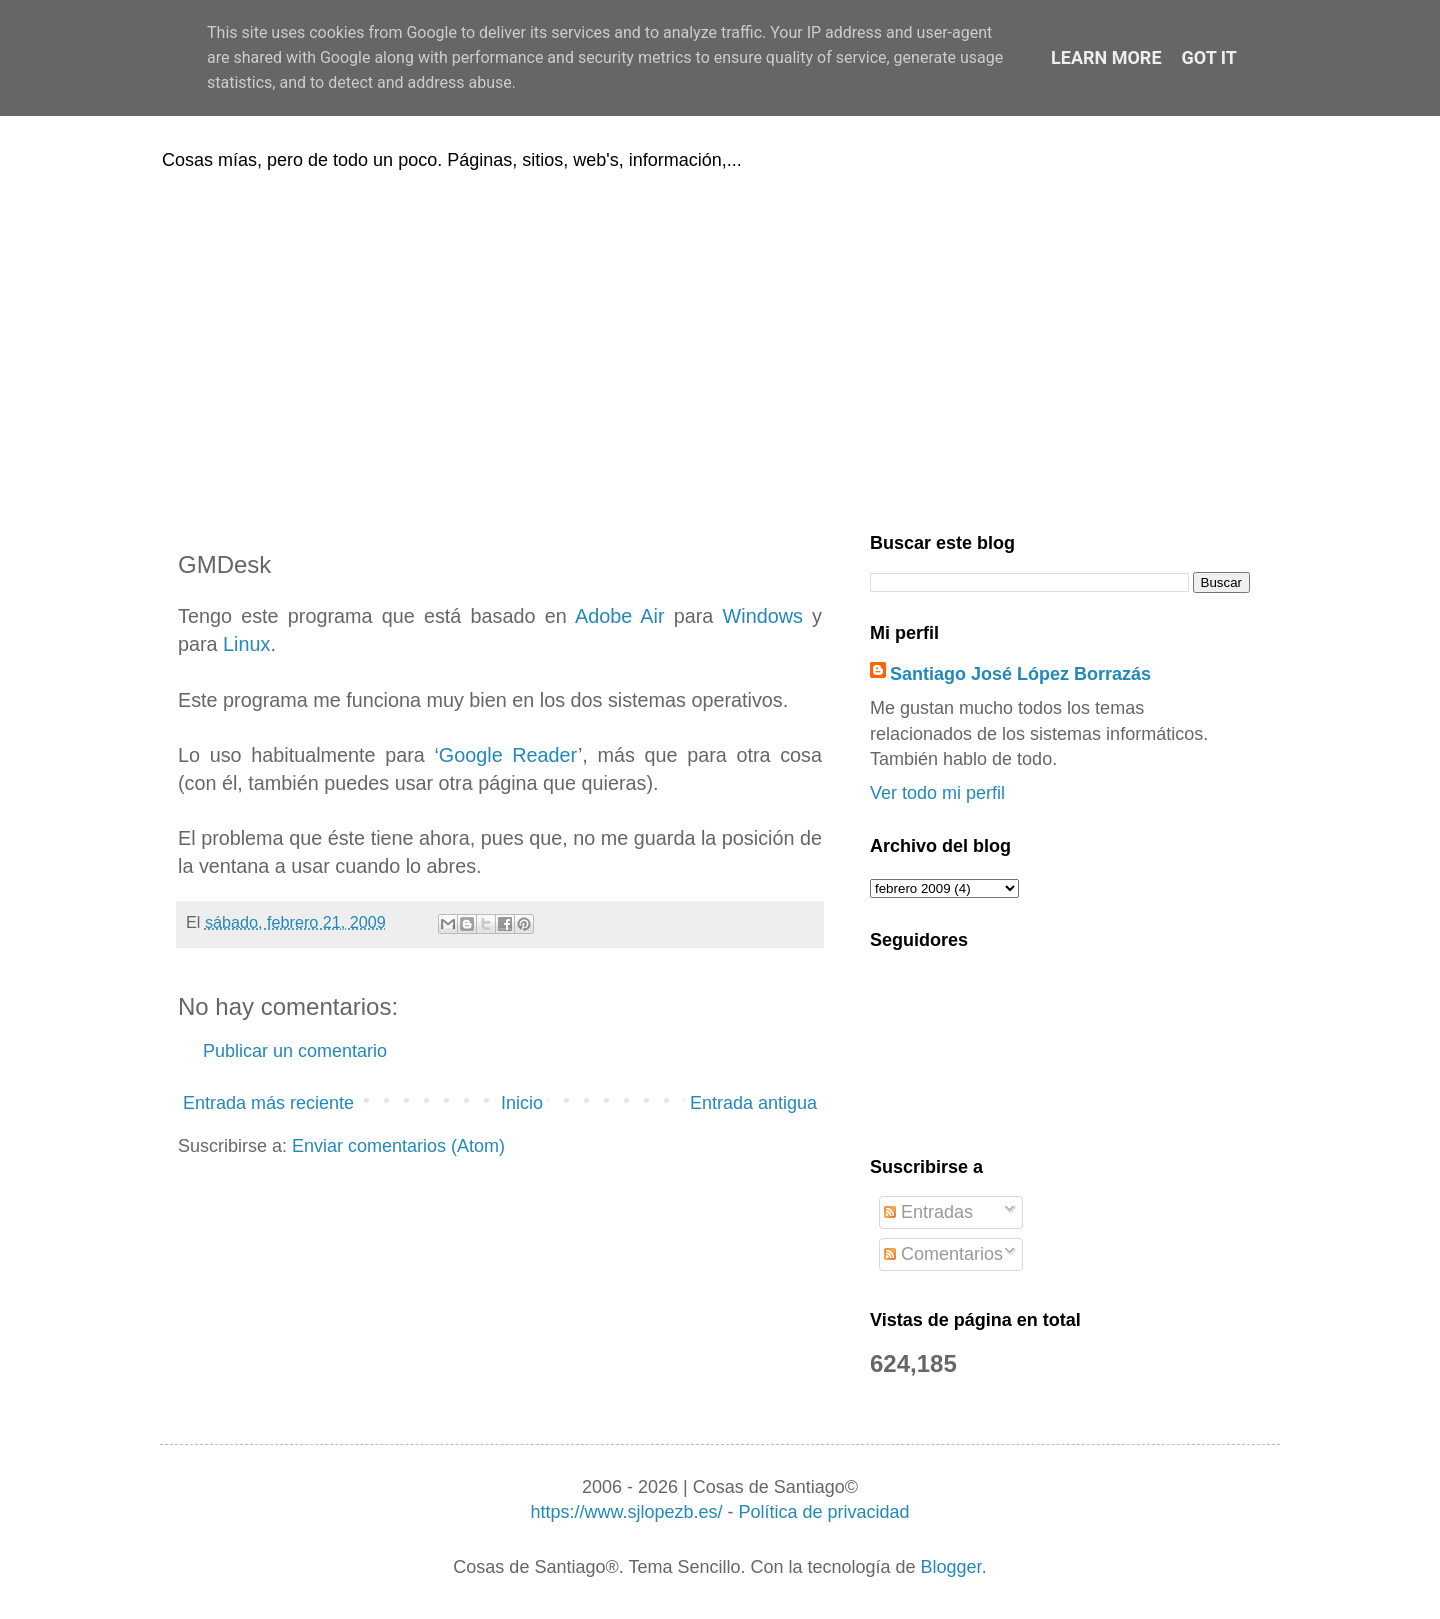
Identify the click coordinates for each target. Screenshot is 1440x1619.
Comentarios (943, 1254)
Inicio (522, 1103)
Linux (246, 644)
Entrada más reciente (268, 1103)
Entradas (928, 1212)
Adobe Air (620, 616)
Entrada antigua (753, 1103)
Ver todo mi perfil (937, 793)
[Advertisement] (720, 348)
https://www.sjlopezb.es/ (626, 1512)
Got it (1209, 57)
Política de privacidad (823, 1512)
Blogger (951, 1567)
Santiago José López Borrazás (1020, 674)
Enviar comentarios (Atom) (398, 1146)
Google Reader (508, 755)
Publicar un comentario (295, 1051)
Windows (763, 616)
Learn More (1106, 57)
